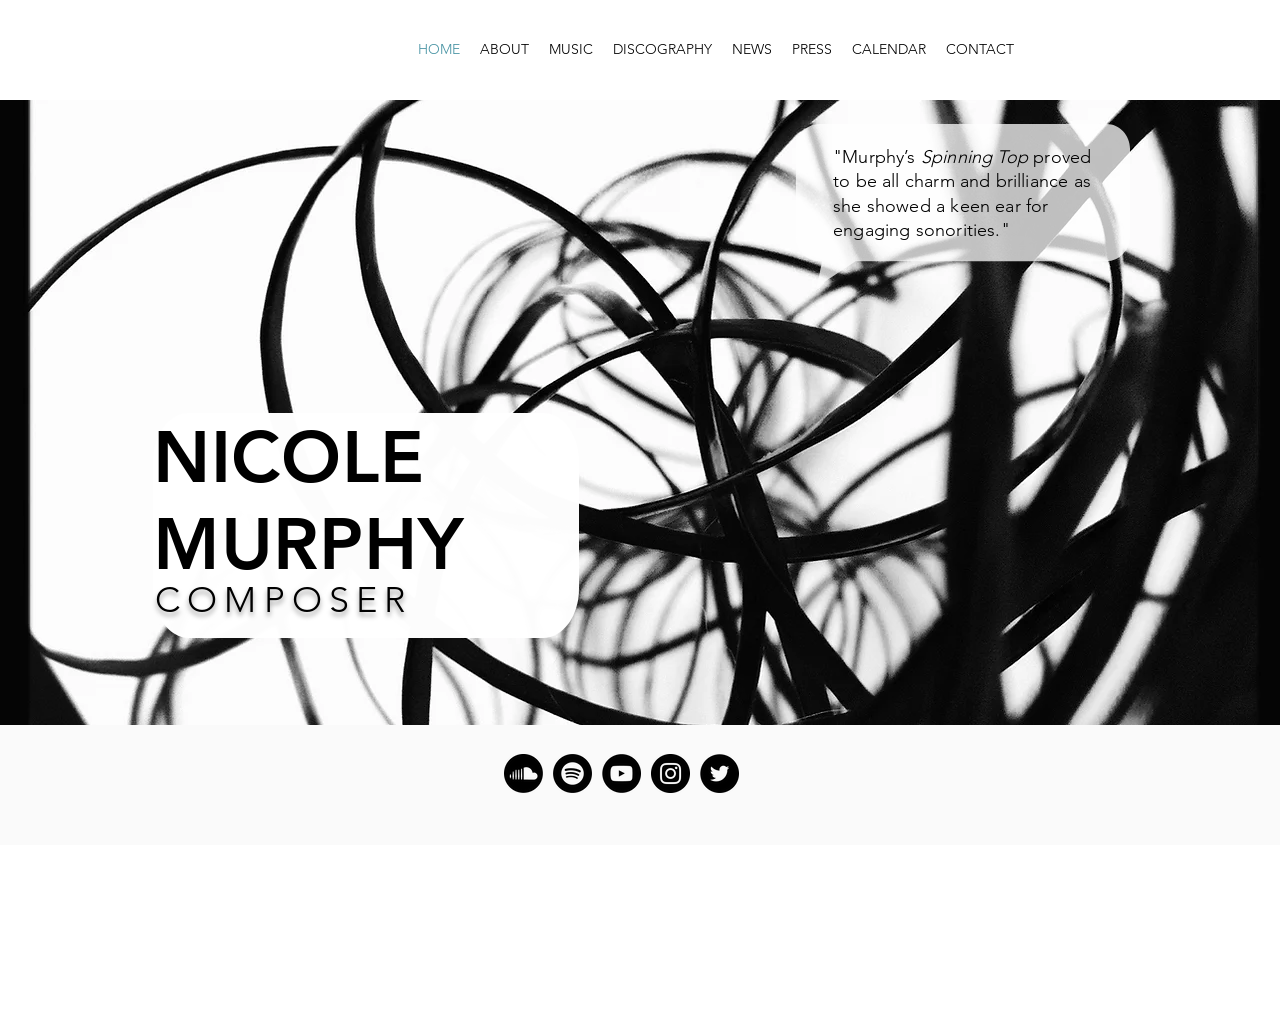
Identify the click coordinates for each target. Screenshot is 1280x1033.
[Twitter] (719, 773)
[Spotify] (572, 773)
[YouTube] (621, 773)
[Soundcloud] (523, 773)
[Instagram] (670, 773)
